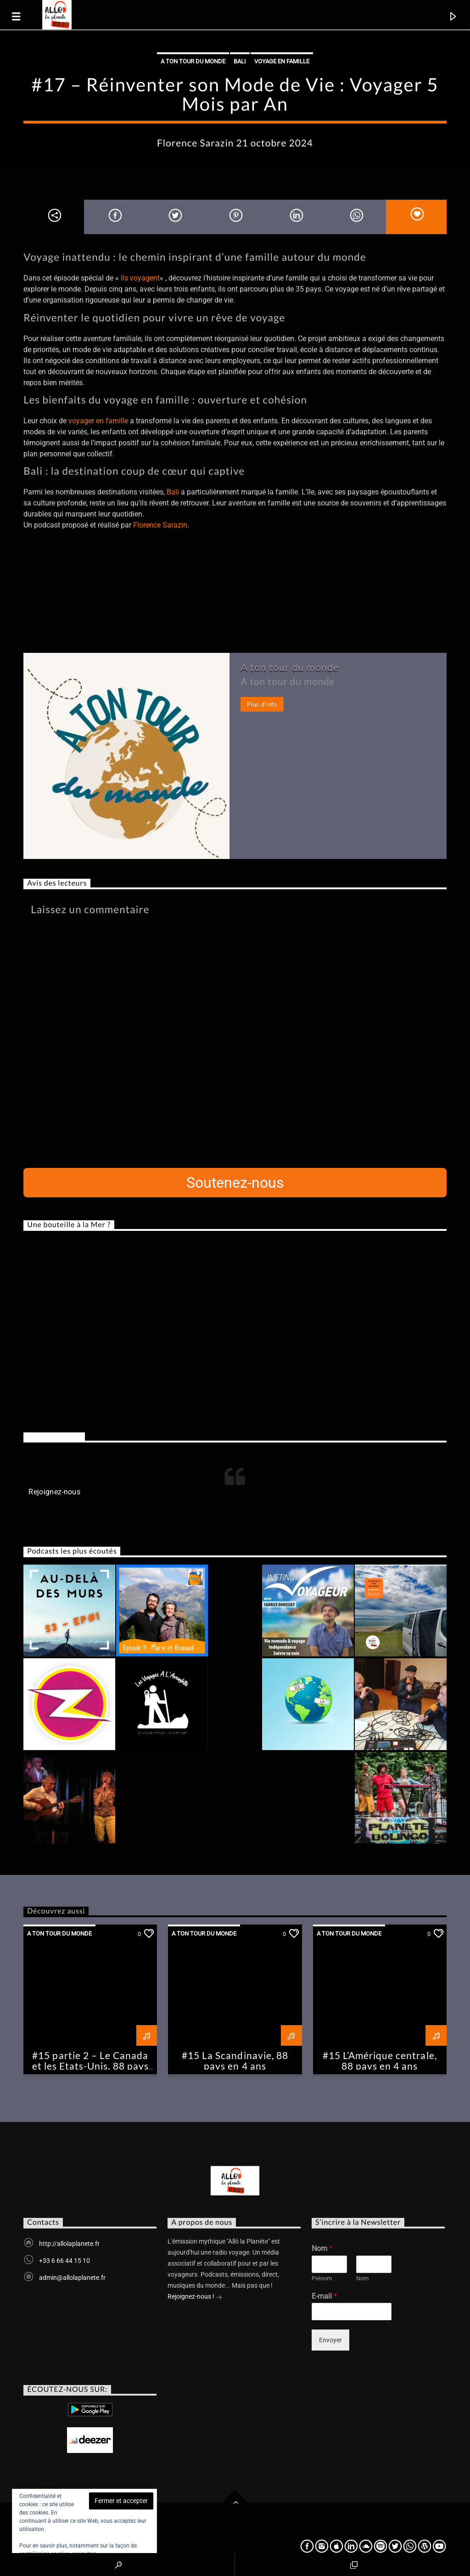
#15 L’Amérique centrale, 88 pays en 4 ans (380, 2060)
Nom (322, 2248)
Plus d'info (262, 704)
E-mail (324, 2296)
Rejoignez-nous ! (195, 2297)
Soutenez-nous (235, 1182)
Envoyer (330, 2340)
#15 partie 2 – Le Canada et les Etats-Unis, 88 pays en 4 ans (90, 2065)
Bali (240, 61)
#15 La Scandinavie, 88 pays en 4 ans (235, 2060)
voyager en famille (98, 420)
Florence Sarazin (160, 525)
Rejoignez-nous (54, 1436)
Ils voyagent (140, 278)
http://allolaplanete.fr (69, 2243)
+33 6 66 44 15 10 (64, 2260)
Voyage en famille (281, 61)
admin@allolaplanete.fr (72, 2277)
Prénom (322, 2278)
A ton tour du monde (193, 61)
